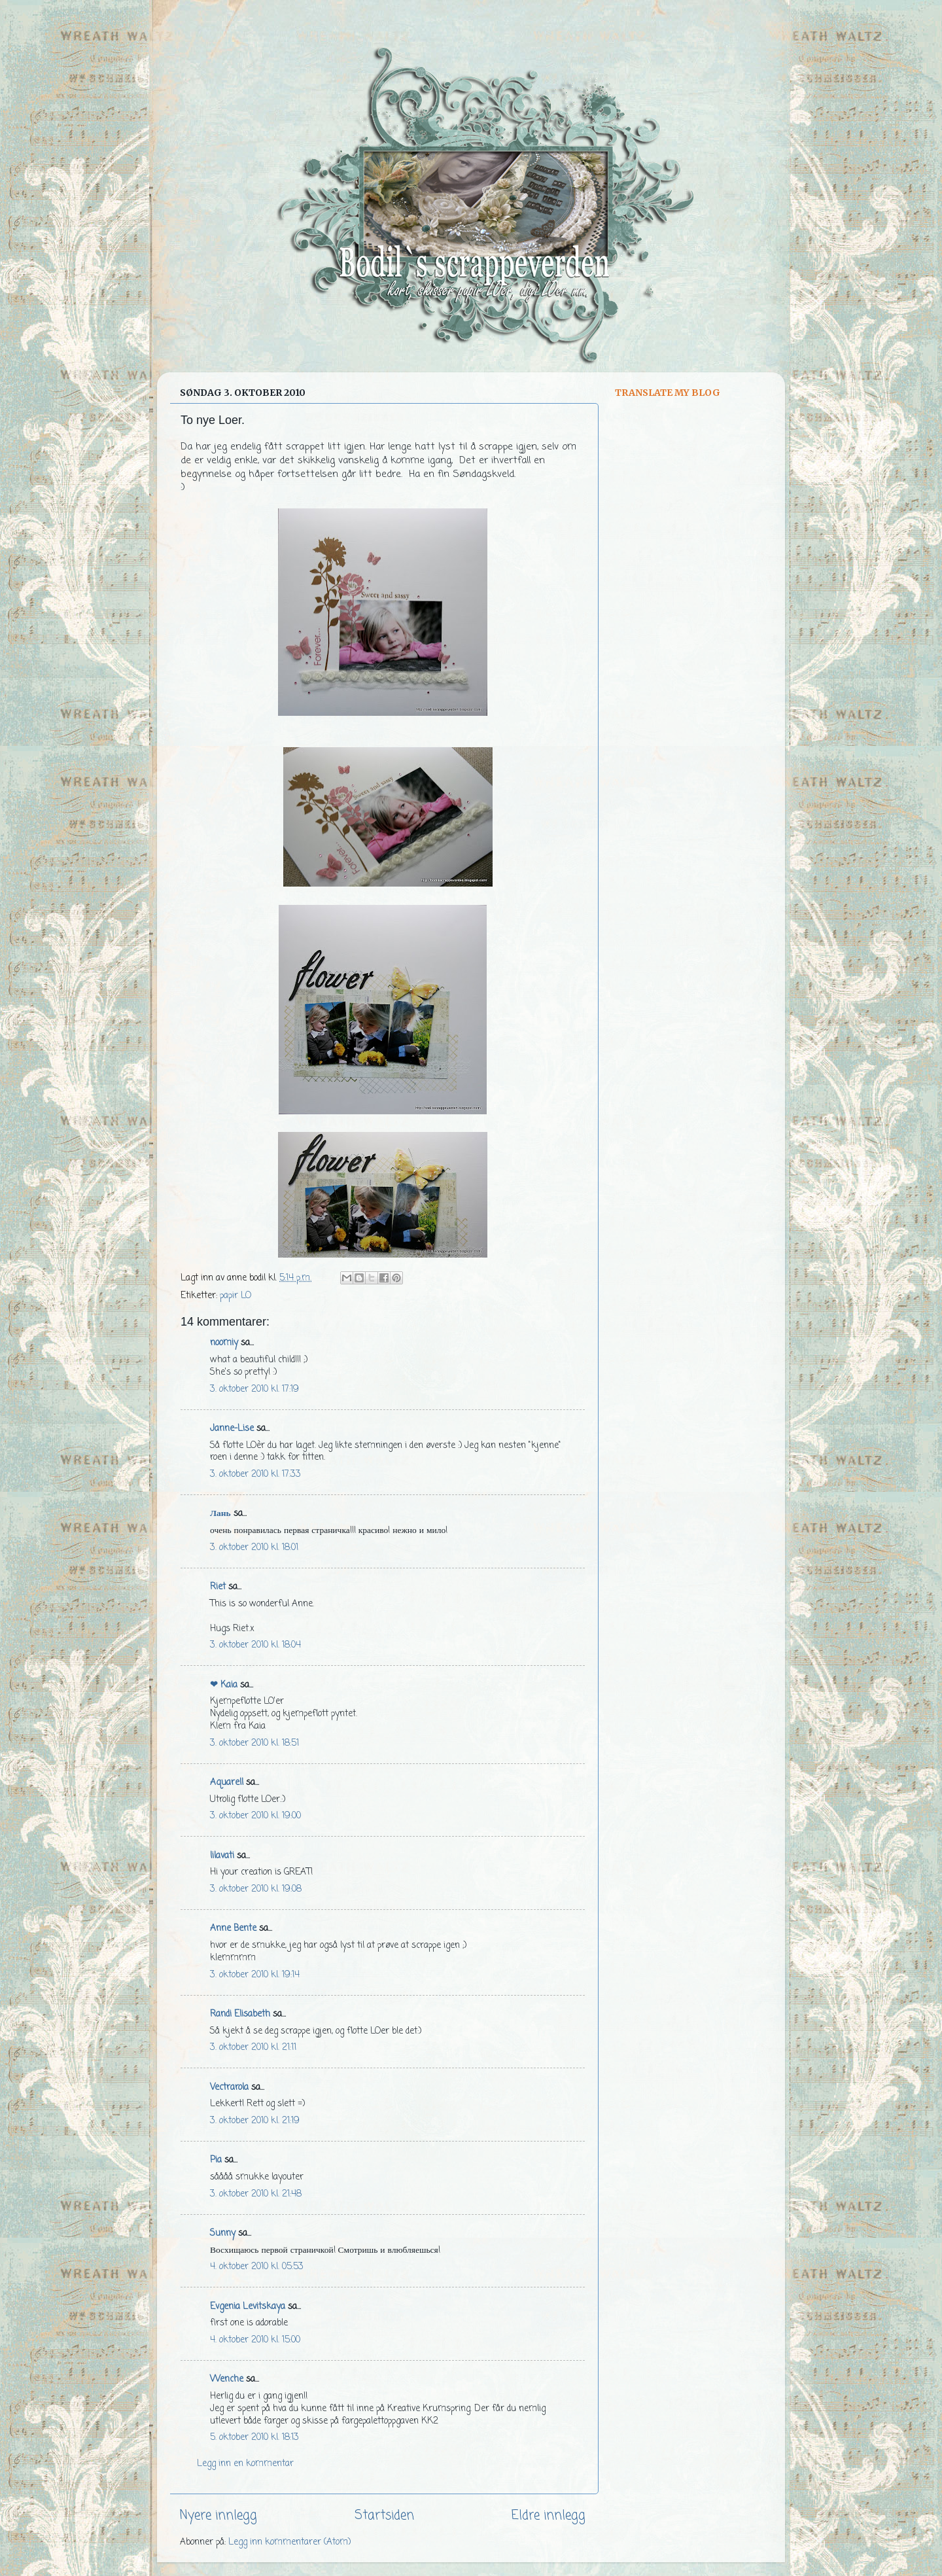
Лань (220, 1514)
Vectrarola (229, 2087)
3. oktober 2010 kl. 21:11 (253, 2048)
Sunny (223, 2233)
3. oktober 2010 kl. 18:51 (254, 1743)
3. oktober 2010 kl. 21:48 (256, 2194)
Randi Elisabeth (240, 2014)
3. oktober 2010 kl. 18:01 (254, 1548)
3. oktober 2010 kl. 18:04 (255, 1645)
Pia (216, 2160)
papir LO (235, 1296)
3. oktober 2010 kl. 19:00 (255, 1816)
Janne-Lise (232, 1429)
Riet (218, 1587)
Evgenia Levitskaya (247, 2307)
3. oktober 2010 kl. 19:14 (255, 1975)
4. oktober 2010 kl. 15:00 (255, 2340)
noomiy (224, 1343)
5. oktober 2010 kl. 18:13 (254, 2437)
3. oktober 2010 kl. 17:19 (254, 1389)
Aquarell (226, 1783)
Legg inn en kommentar (245, 2464)
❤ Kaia (223, 1685)
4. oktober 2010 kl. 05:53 (257, 2267)
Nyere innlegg (218, 2516)
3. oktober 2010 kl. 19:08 (256, 1889)
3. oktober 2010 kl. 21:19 (255, 2121)
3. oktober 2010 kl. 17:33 (255, 1474)
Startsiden (384, 2516)
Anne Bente (233, 1928)
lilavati (222, 1856)
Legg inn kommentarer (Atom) (289, 2542)
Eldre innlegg (548, 2516)
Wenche (226, 2379)
